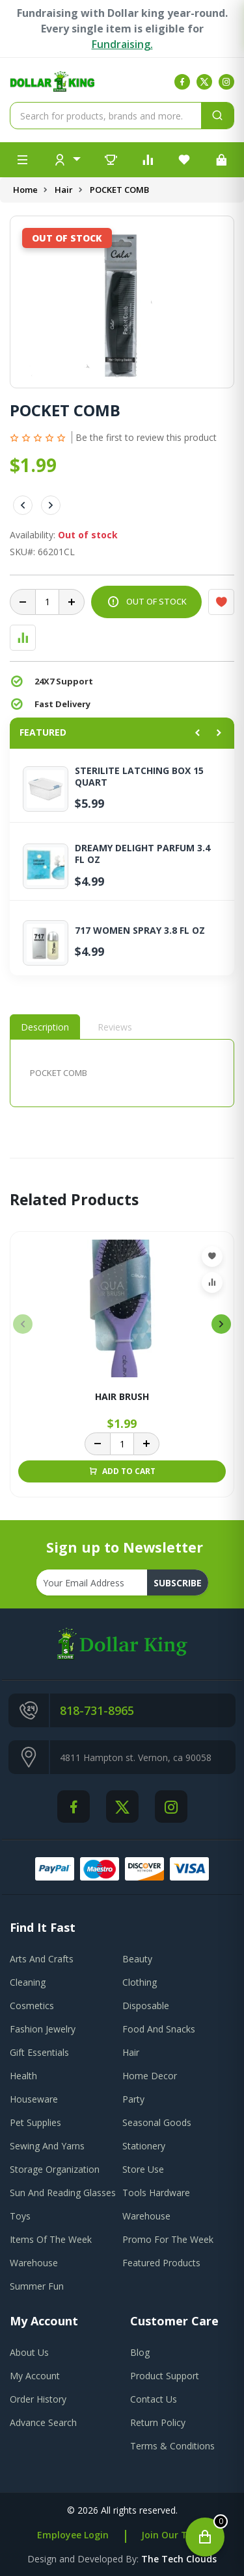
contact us (153, 2399)
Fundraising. (122, 44)
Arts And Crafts (42, 1959)
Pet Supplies (35, 2122)
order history (38, 2399)
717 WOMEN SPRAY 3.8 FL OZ (140, 930)
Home (25, 189)
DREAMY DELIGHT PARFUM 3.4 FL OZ (142, 854)
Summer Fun (37, 2286)
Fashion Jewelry (42, 2029)
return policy (157, 2422)
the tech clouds (179, 2559)
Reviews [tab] (115, 1027)
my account (35, 2376)
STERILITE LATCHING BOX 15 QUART (139, 776)
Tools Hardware (156, 2192)
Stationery (143, 2146)
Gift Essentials (39, 2052)
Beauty (137, 1959)
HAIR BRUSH (122, 1397)
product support (164, 2376)
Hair (64, 189)
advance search (43, 2422)
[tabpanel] (122, 1073)
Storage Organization (55, 2169)
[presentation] (23, 1324)
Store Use (143, 2169)
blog (140, 2352)
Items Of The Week (51, 2239)
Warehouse (146, 2216)
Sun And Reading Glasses (63, 2192)
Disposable (145, 2005)
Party (133, 2099)
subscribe (178, 1583)
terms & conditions (172, 2446)
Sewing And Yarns (47, 2146)
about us (29, 2352)
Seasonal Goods (156, 2122)
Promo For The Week (167, 2239)
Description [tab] (45, 1027)
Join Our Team (174, 2535)
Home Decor (149, 2076)
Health (23, 2076)
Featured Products (161, 2263)
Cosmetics (32, 2005)
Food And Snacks (158, 2029)
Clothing (139, 1982)
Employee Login (73, 2535)
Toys (20, 2216)
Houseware (34, 2099)
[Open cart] (204, 2537)
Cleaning (28, 1982)
